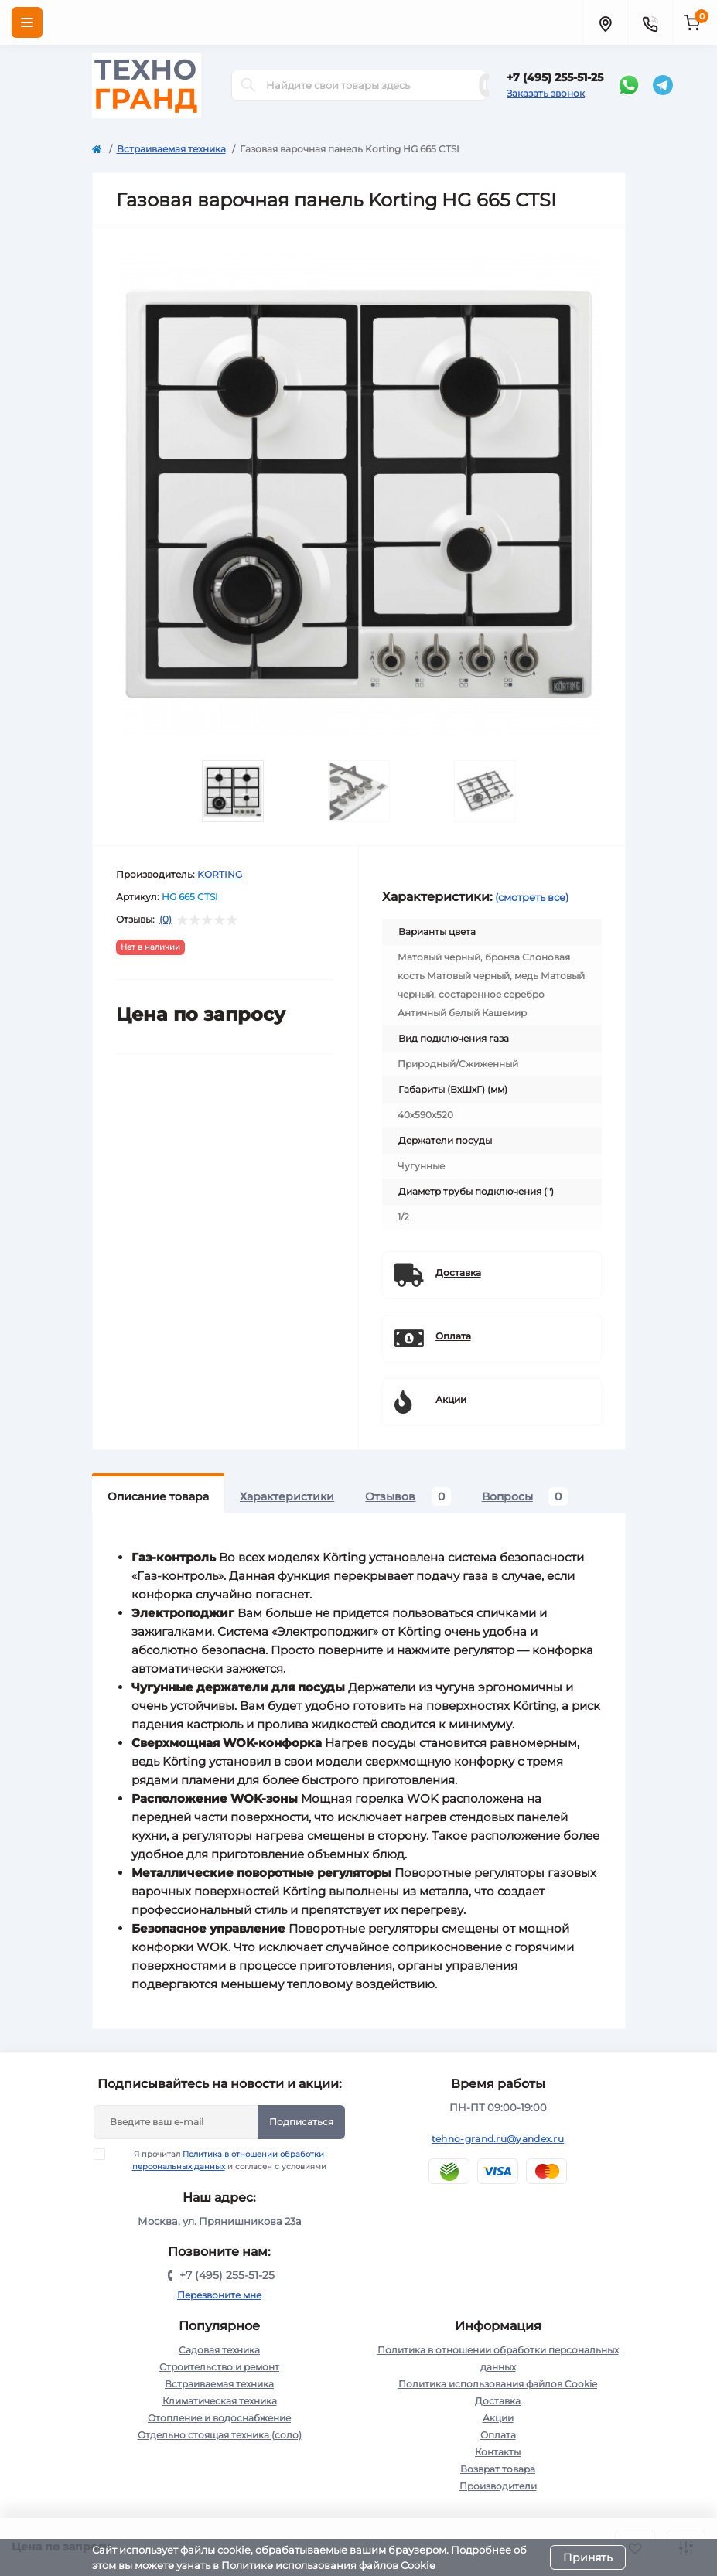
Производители (498, 2486)
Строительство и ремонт (219, 2367)
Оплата (498, 2435)
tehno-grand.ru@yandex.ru (498, 2138)
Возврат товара (497, 2469)
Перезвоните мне (219, 2295)
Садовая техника (219, 2350)
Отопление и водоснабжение (219, 2418)
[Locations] (604, 22)
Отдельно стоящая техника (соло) (220, 2435)
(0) (165, 919)
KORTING (219, 874)
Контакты (498, 2452)
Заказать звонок (546, 93)
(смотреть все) (531, 897)
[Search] (248, 85)
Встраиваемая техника (171, 149)
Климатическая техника (219, 2401)
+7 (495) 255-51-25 (555, 77)
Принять (588, 2557)
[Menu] (27, 22)
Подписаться (301, 2121)
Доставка (498, 2401)
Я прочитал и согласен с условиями (219, 2160)
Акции (498, 2418)
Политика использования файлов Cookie (497, 2384)
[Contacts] (649, 22)
